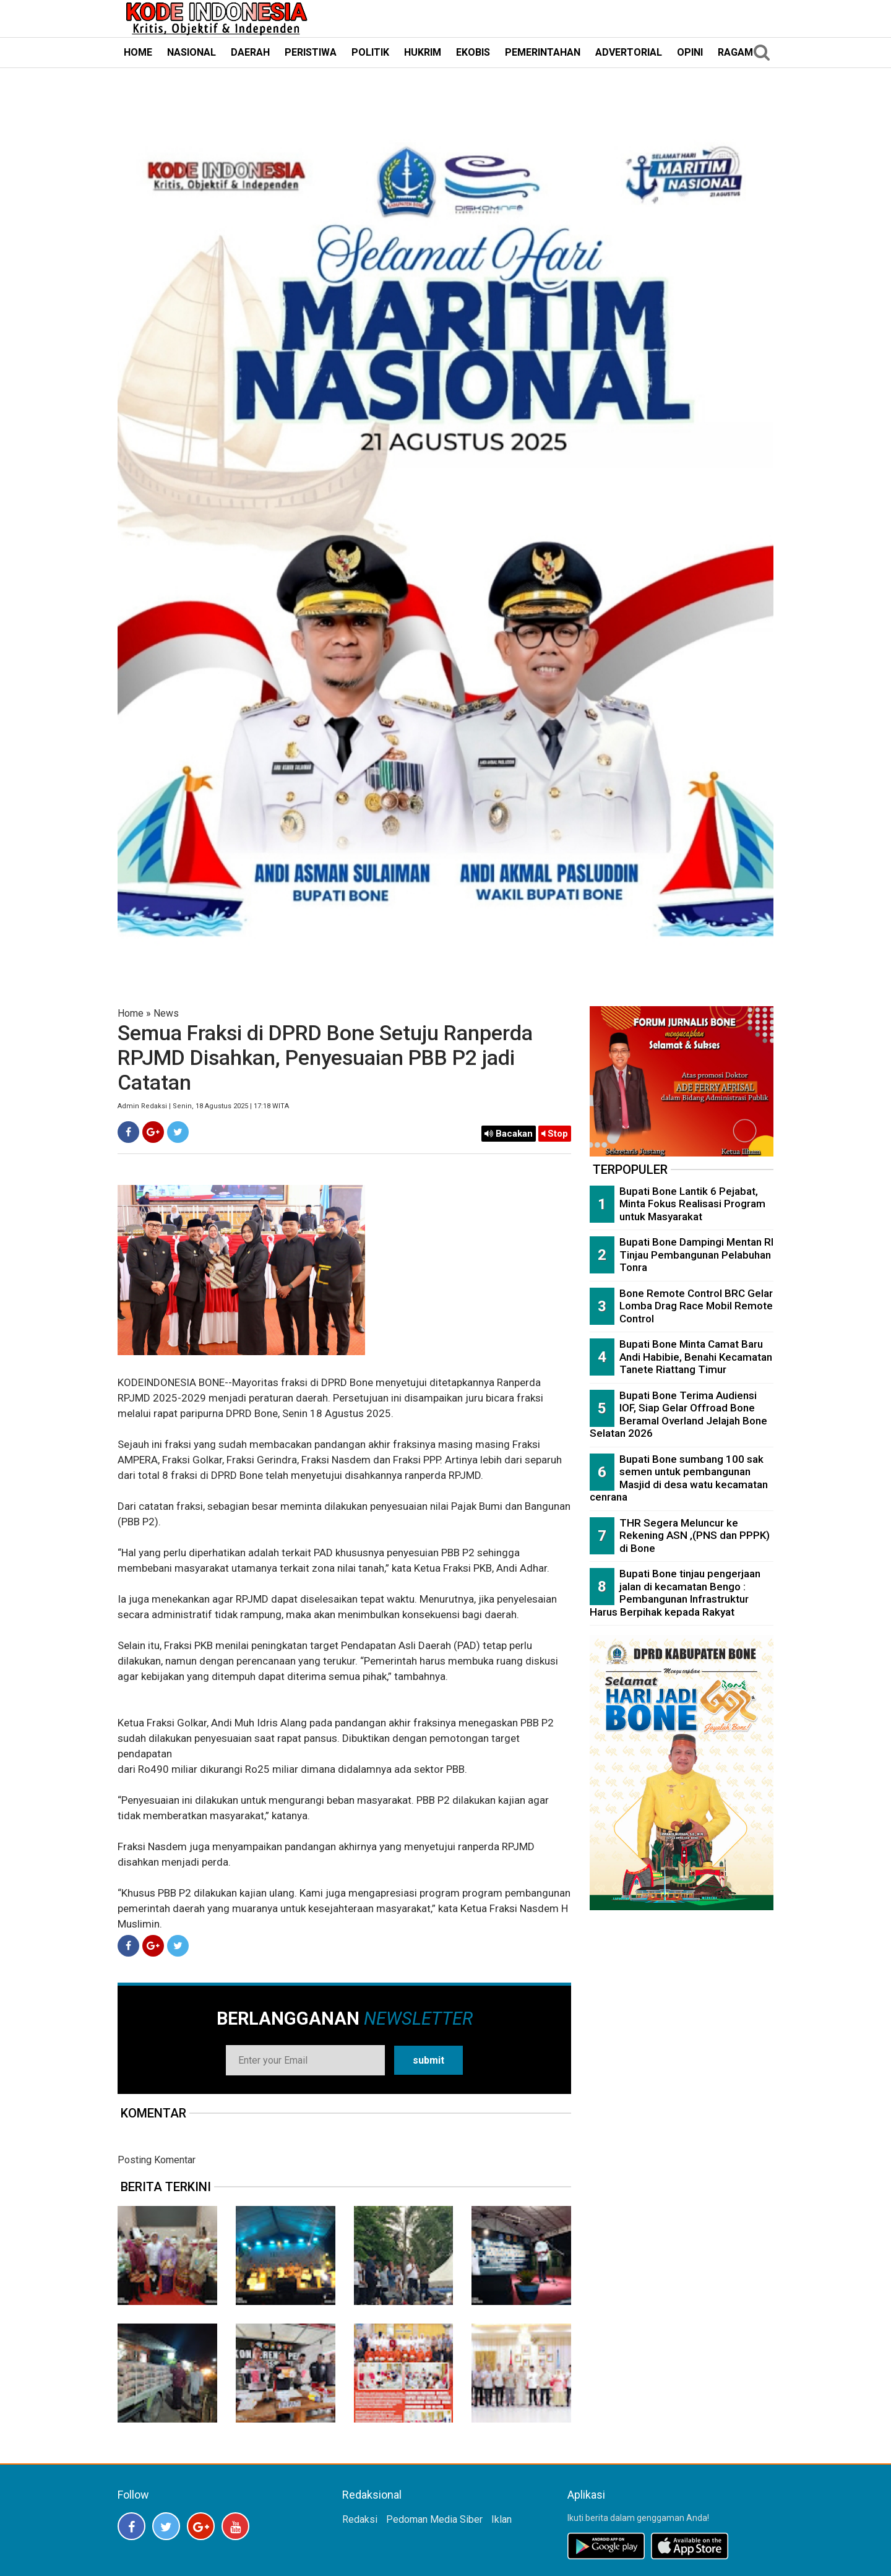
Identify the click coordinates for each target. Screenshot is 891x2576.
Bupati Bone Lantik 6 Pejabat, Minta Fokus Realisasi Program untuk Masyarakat (692, 1204)
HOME (138, 52)
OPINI (690, 52)
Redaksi (359, 2519)
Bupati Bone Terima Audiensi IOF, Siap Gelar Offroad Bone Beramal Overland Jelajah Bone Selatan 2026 (678, 1414)
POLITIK (370, 52)
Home (131, 1013)
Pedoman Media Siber (434, 2519)
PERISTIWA (311, 52)
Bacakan (508, 1133)
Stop (554, 1133)
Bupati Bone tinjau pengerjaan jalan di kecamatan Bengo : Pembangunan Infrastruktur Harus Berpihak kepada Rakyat (675, 1592)
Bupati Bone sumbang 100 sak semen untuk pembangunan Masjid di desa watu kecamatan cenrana (679, 1478)
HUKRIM (422, 52)
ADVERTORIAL (628, 52)
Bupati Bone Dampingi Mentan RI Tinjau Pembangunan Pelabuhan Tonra (696, 1254)
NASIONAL (191, 52)
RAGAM (735, 52)
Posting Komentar (157, 2160)
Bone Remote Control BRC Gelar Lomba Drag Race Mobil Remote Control (696, 1306)
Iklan (501, 2519)
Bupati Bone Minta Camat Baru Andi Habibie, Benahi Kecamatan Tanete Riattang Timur (695, 1357)
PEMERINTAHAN (542, 52)
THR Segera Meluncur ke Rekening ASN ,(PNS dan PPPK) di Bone (694, 1535)
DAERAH (250, 52)
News (166, 1013)
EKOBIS (473, 52)
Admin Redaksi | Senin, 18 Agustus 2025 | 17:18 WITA (203, 1106)
